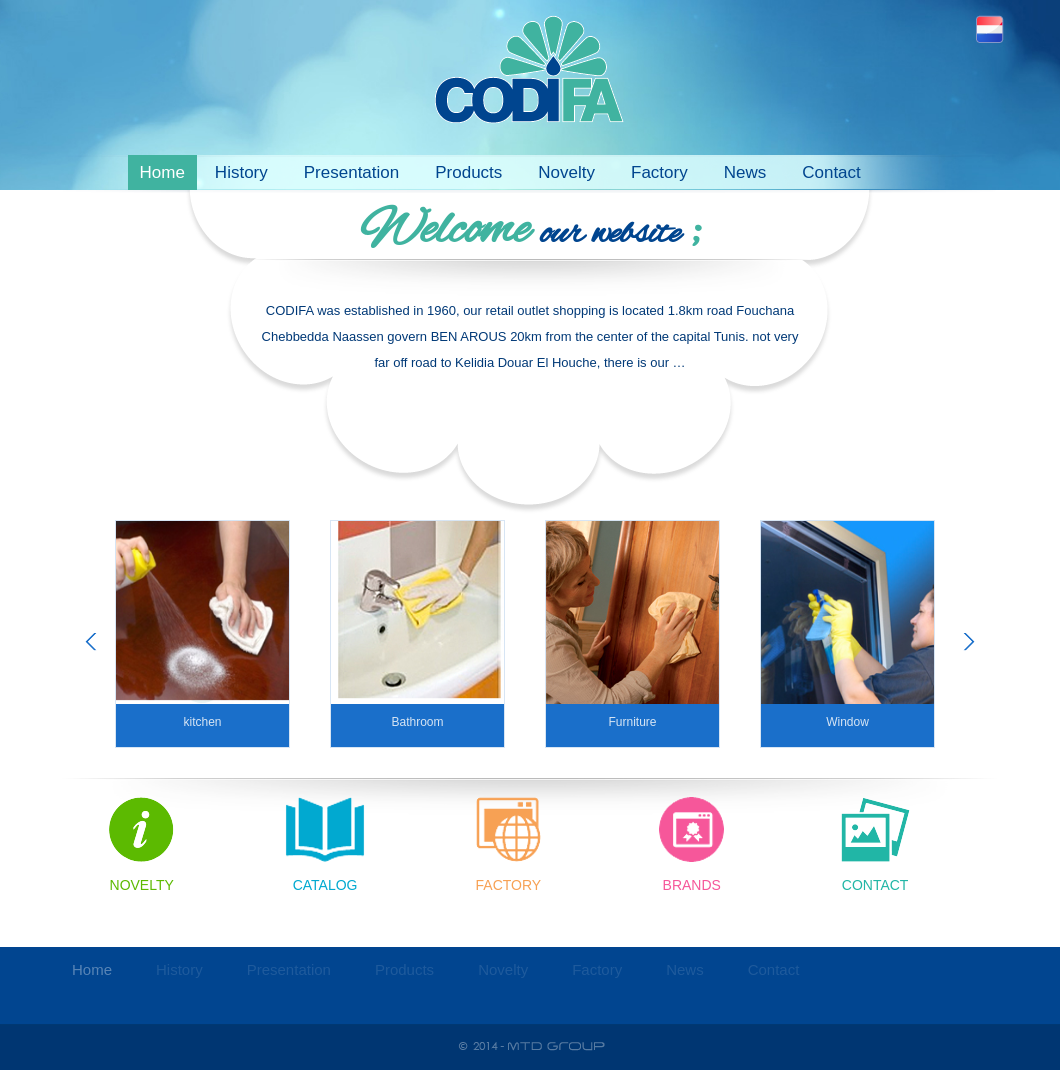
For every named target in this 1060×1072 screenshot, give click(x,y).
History (241, 172)
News (745, 172)
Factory (659, 172)
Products (468, 172)
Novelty (566, 172)
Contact (831, 172)
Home (162, 172)
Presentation (351, 172)
